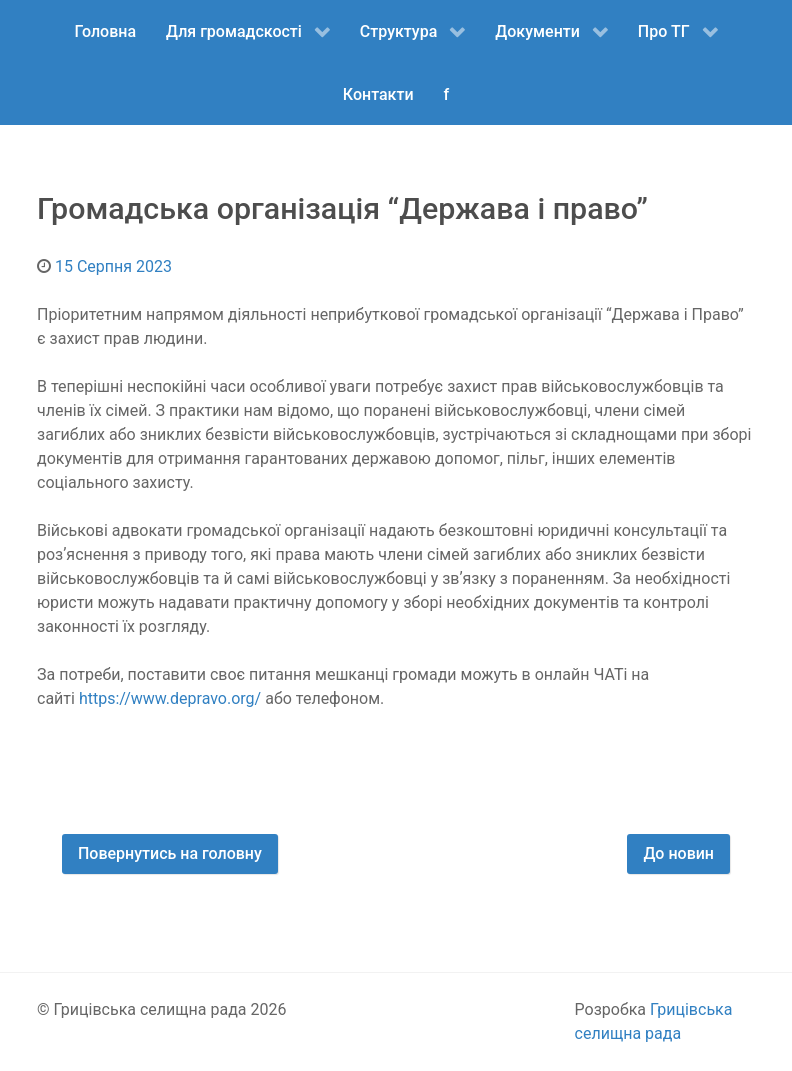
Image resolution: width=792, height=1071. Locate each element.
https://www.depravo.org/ (170, 698)
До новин (678, 853)
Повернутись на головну (170, 853)
